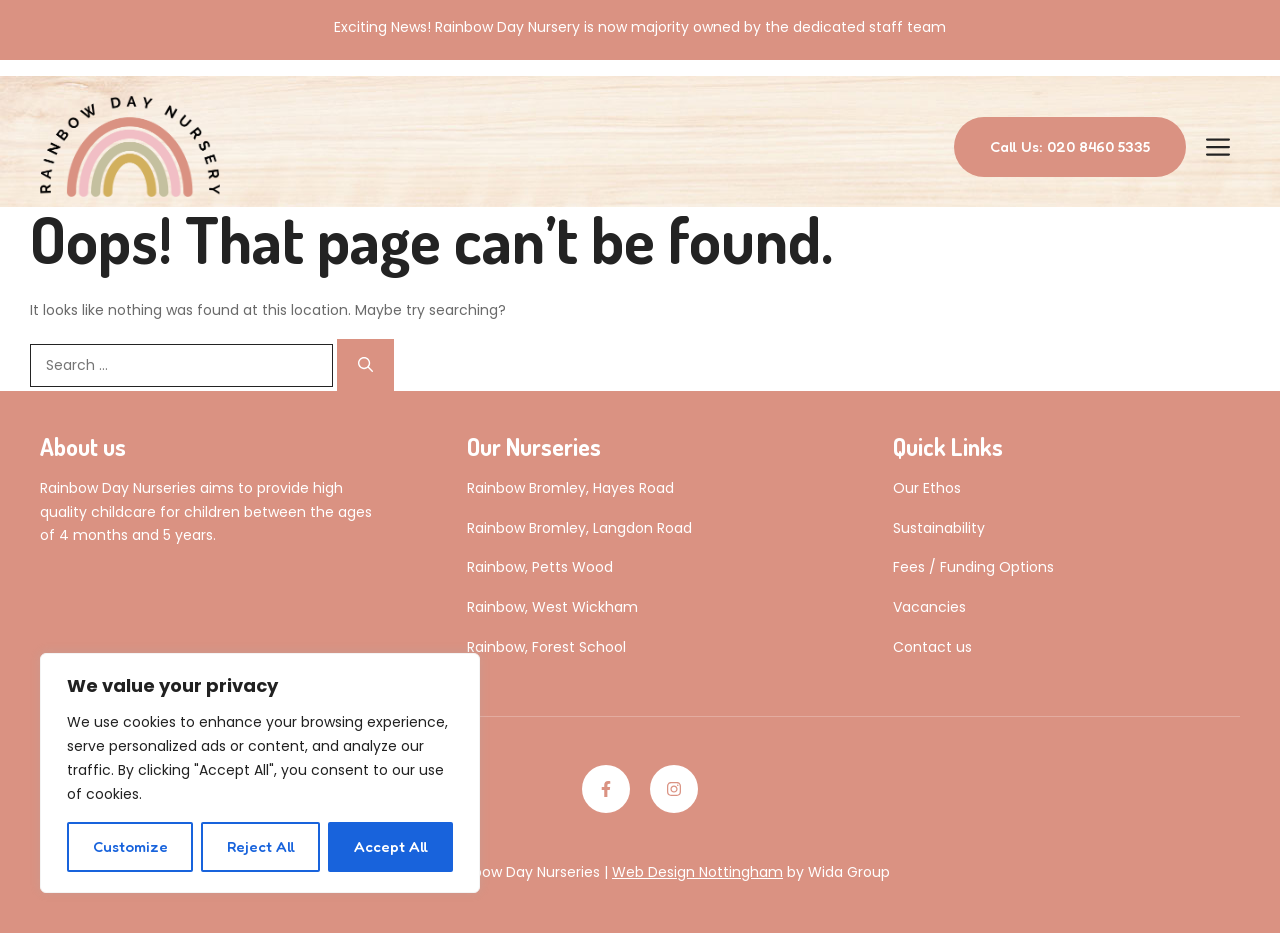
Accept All (391, 846)
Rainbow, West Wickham (552, 607)
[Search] (365, 365)
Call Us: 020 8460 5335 (1070, 146)
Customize (130, 846)
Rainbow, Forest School (546, 647)
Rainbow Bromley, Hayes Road (570, 488)
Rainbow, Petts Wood (540, 567)
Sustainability (939, 528)
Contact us (932, 647)
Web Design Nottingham (697, 872)
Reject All (261, 846)
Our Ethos (927, 488)
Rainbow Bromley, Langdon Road (579, 528)
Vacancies (929, 607)
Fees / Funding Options (973, 567)
